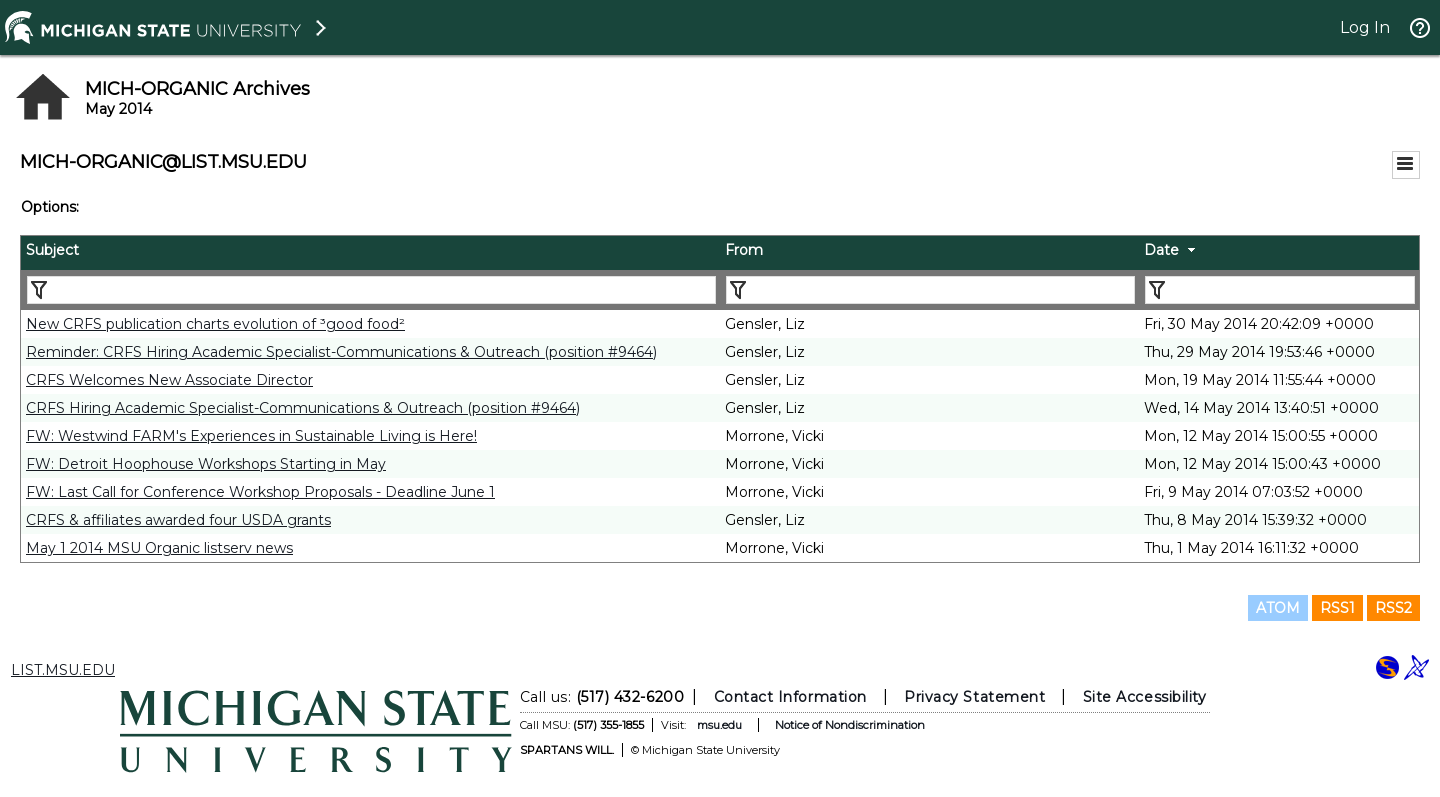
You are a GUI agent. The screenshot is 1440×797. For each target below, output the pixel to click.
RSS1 (1337, 608)
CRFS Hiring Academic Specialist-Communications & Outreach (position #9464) (303, 408)
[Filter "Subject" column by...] (371, 290)
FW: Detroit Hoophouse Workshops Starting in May (206, 464)
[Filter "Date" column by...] (1280, 290)
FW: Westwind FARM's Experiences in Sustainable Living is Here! (251, 436)
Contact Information (790, 697)
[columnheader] (370, 253)
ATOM (1278, 608)
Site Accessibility (1145, 697)
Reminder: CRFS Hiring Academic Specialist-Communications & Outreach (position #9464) (341, 352)
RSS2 (1393, 608)
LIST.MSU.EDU (63, 670)
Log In (1365, 27)
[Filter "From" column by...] (930, 290)
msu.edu (719, 725)
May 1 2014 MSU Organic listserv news (159, 548)
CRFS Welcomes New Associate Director (169, 380)
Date (1161, 250)
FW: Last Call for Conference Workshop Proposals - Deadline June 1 (260, 492)
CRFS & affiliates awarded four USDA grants (178, 520)
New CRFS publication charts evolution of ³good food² (215, 324)
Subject (52, 250)
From (744, 250)
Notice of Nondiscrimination (850, 725)
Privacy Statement (974, 697)
